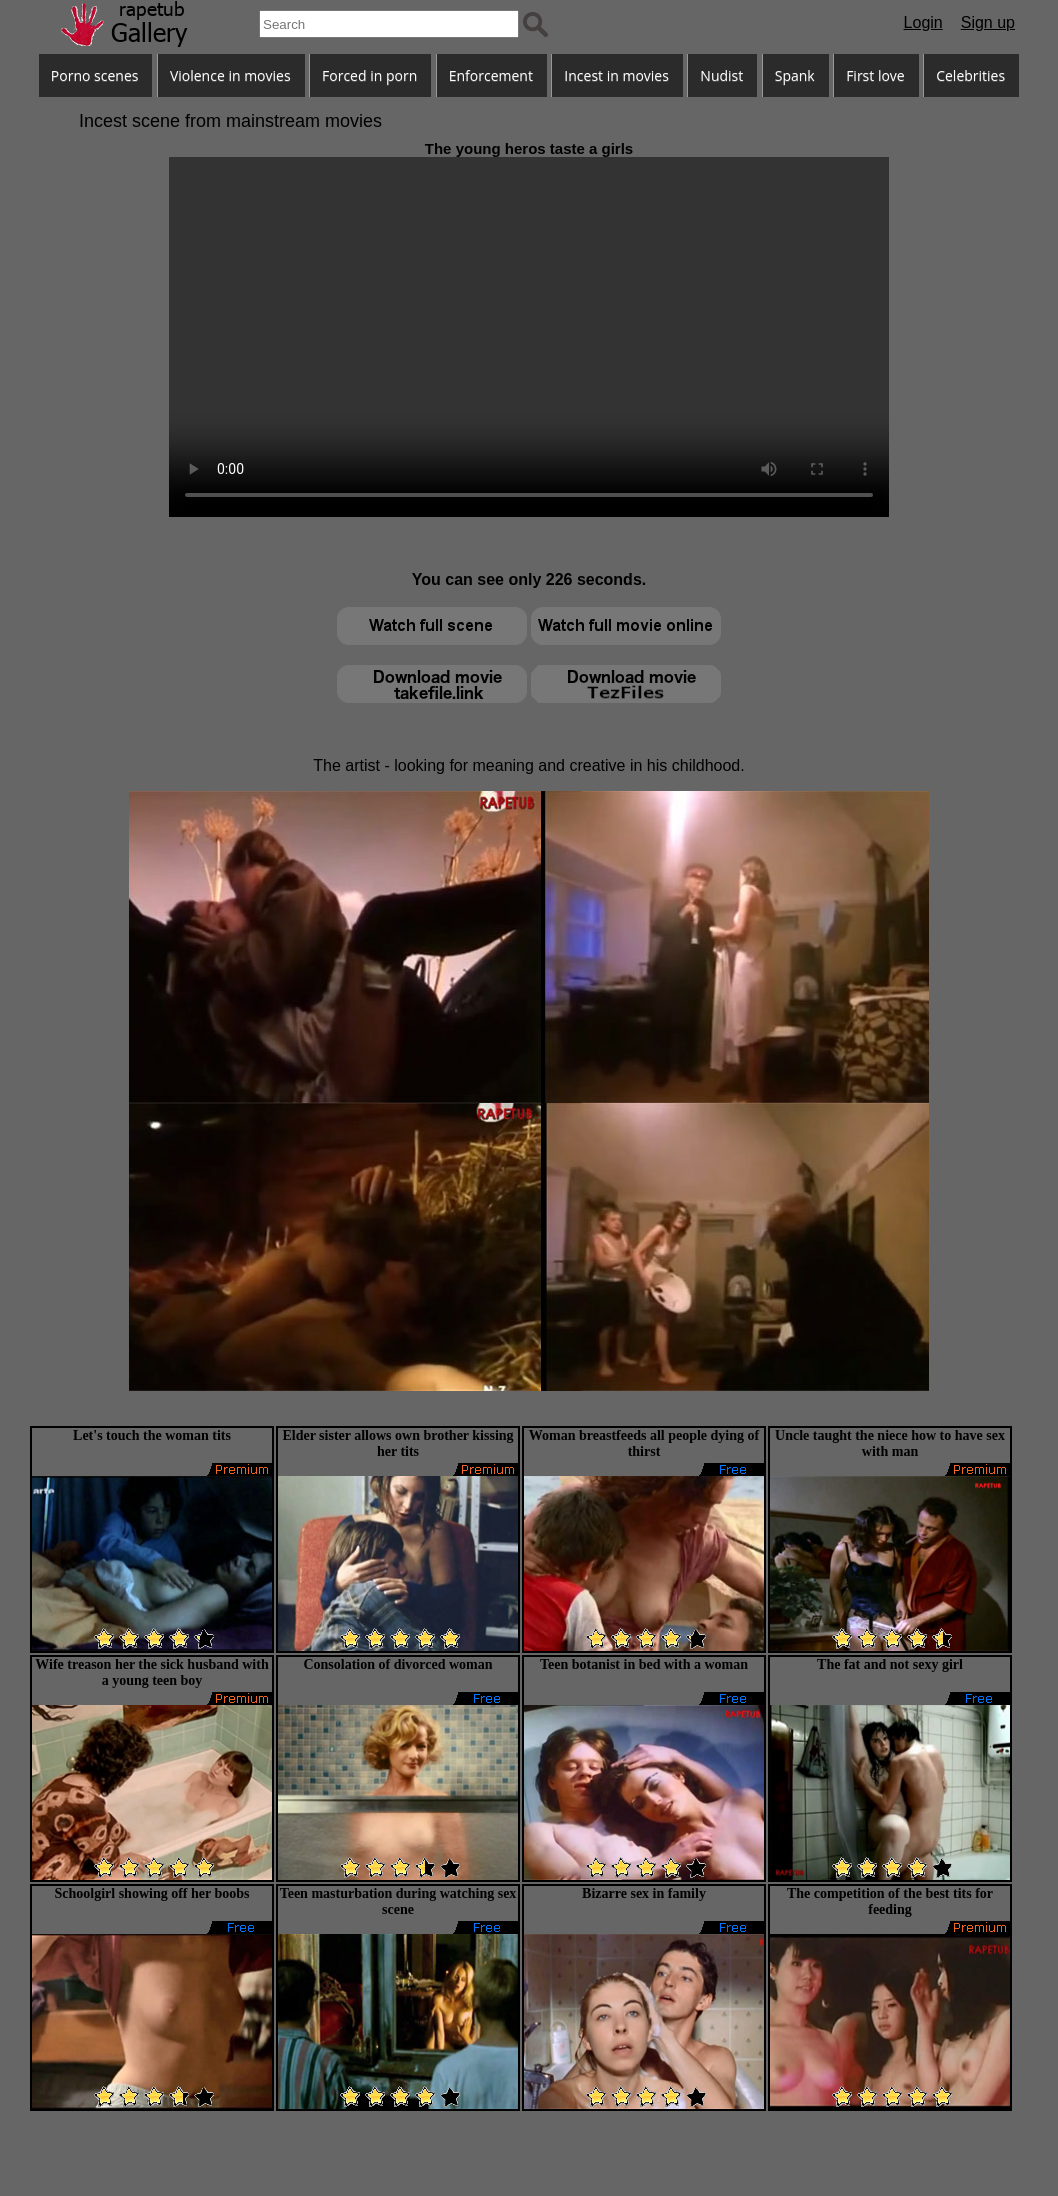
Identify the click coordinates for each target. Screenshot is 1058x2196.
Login (923, 22)
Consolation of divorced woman (397, 1664)
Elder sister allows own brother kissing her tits (397, 1443)
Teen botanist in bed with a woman (644, 1664)
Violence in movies (230, 75)
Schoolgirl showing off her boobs (152, 1893)
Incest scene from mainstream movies (230, 121)
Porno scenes (95, 75)
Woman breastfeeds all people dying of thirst (644, 1443)
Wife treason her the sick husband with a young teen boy (151, 1672)
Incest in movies (616, 75)
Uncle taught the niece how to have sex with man (890, 1443)
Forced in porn (369, 75)
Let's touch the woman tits (152, 1435)
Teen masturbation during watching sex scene (398, 1901)
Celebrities (970, 75)
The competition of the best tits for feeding (890, 1901)
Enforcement (491, 75)
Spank (795, 75)
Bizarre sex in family (644, 1893)
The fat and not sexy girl (890, 1664)
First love (875, 75)
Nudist (721, 75)
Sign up (988, 22)
